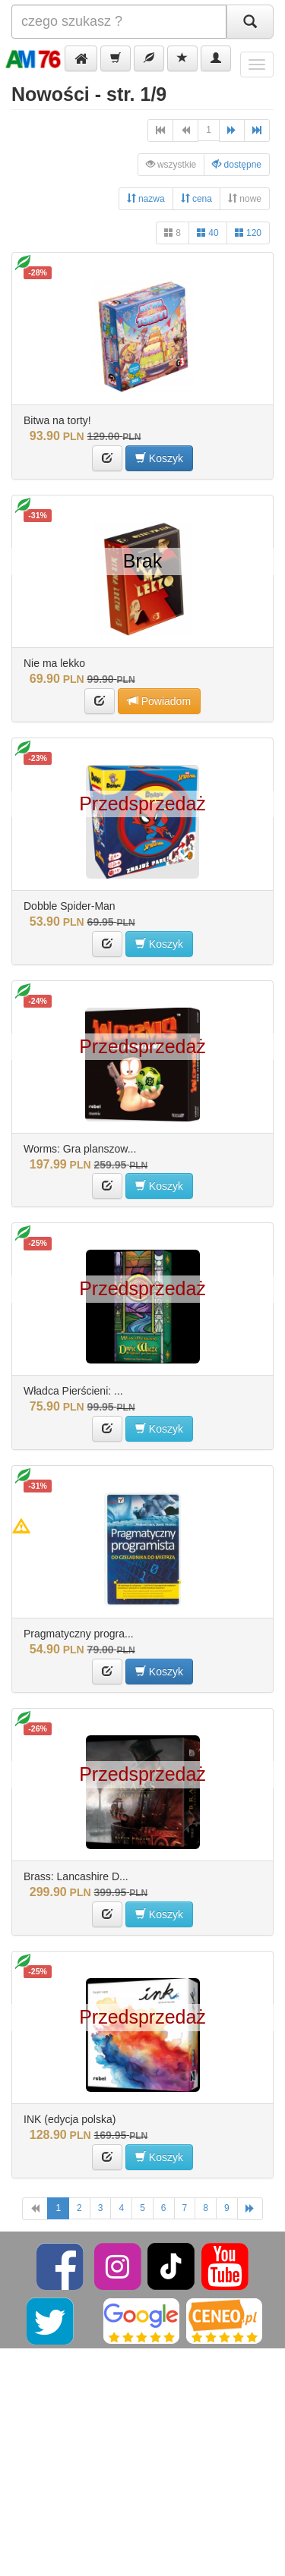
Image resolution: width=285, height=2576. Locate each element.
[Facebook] (61, 2265)
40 (208, 232)
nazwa (146, 198)
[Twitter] (51, 2320)
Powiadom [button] (159, 700)
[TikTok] (171, 2265)
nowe (244, 198)
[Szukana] (118, 22)
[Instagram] (118, 2265)
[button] (81, 58)
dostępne (236, 164)
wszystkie (171, 164)
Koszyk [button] (159, 457)
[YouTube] (225, 2265)
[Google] (141, 2320)
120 (248, 232)
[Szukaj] (250, 22)
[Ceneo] (224, 2320)
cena (196, 198)
